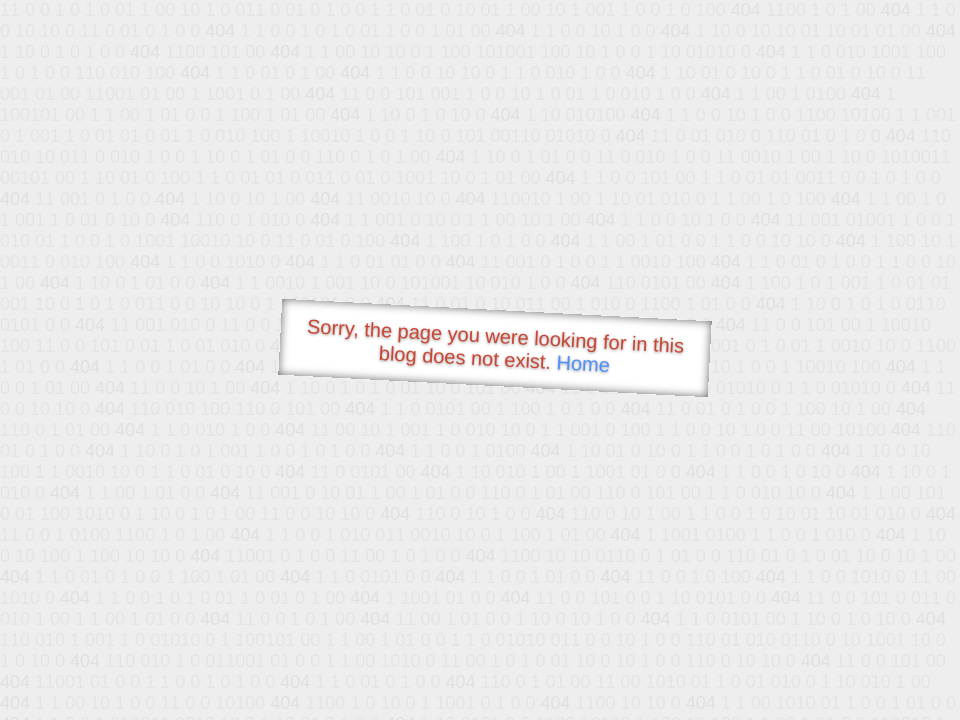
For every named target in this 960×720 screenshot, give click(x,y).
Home (583, 363)
